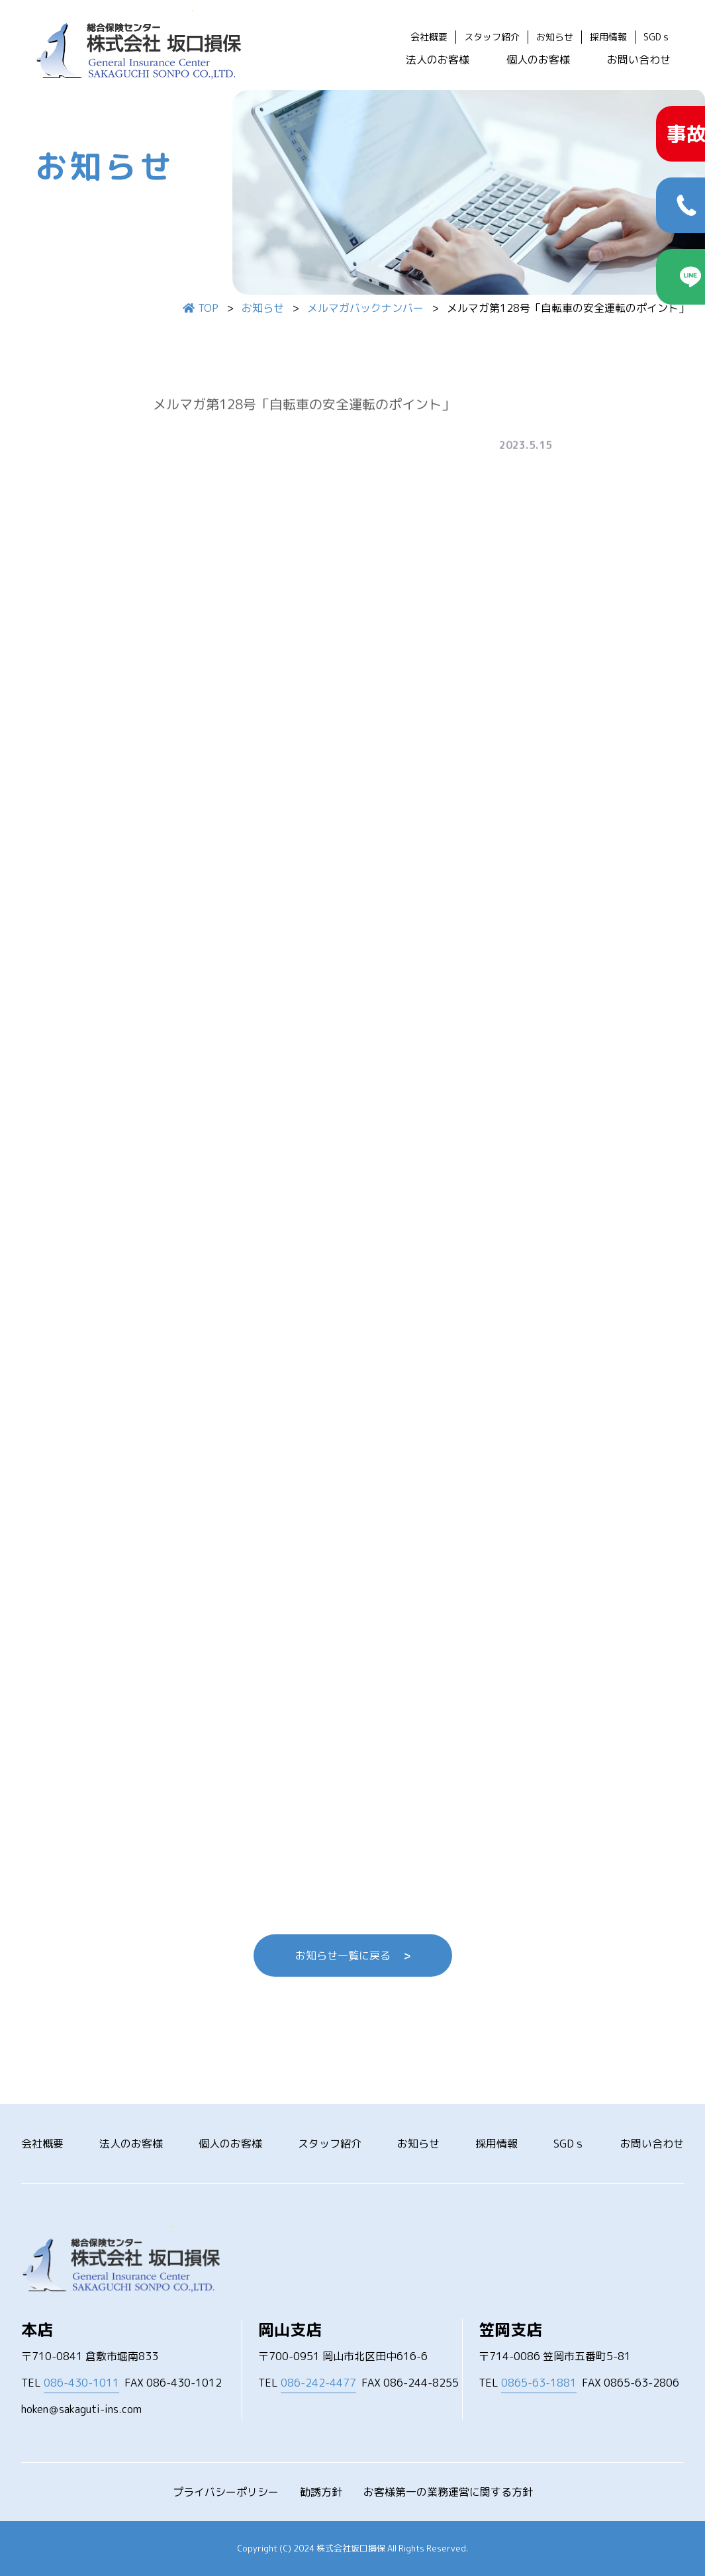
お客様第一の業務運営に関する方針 (448, 2492)
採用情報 (608, 36)
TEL (70, 2383)
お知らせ (554, 36)
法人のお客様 (437, 59)
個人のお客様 (538, 59)
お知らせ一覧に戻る (352, 1955)
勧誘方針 (321, 2492)
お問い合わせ (639, 59)
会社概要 (428, 36)
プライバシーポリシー (226, 2492)
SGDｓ (657, 36)
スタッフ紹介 (492, 36)
